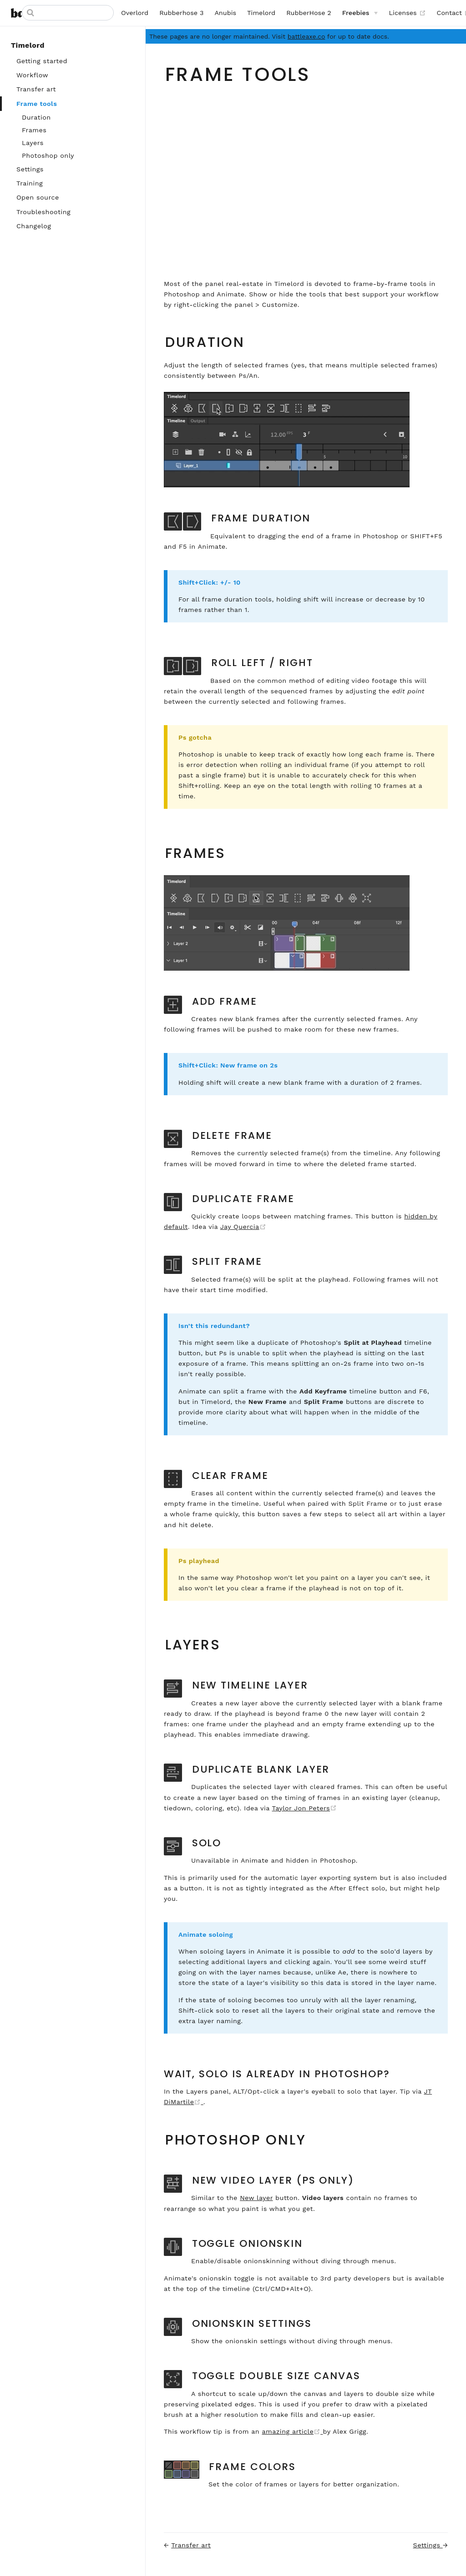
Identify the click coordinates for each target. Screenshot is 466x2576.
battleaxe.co (306, 36)
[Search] (68, 12)
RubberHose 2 (308, 12)
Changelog (33, 226)
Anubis (225, 12)
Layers (33, 142)
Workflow (32, 75)
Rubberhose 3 (181, 12)
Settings (30, 169)
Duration (36, 117)
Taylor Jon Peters (304, 1808)
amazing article (292, 2431)
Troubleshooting (43, 212)
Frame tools (36, 103)
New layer (256, 2197)
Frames (34, 130)
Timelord (261, 12)
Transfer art (36, 89)
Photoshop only (48, 155)
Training (29, 183)
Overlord (134, 12)
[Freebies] (360, 13)
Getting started (41, 61)
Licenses (407, 13)
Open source (37, 197)
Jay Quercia (243, 1226)
